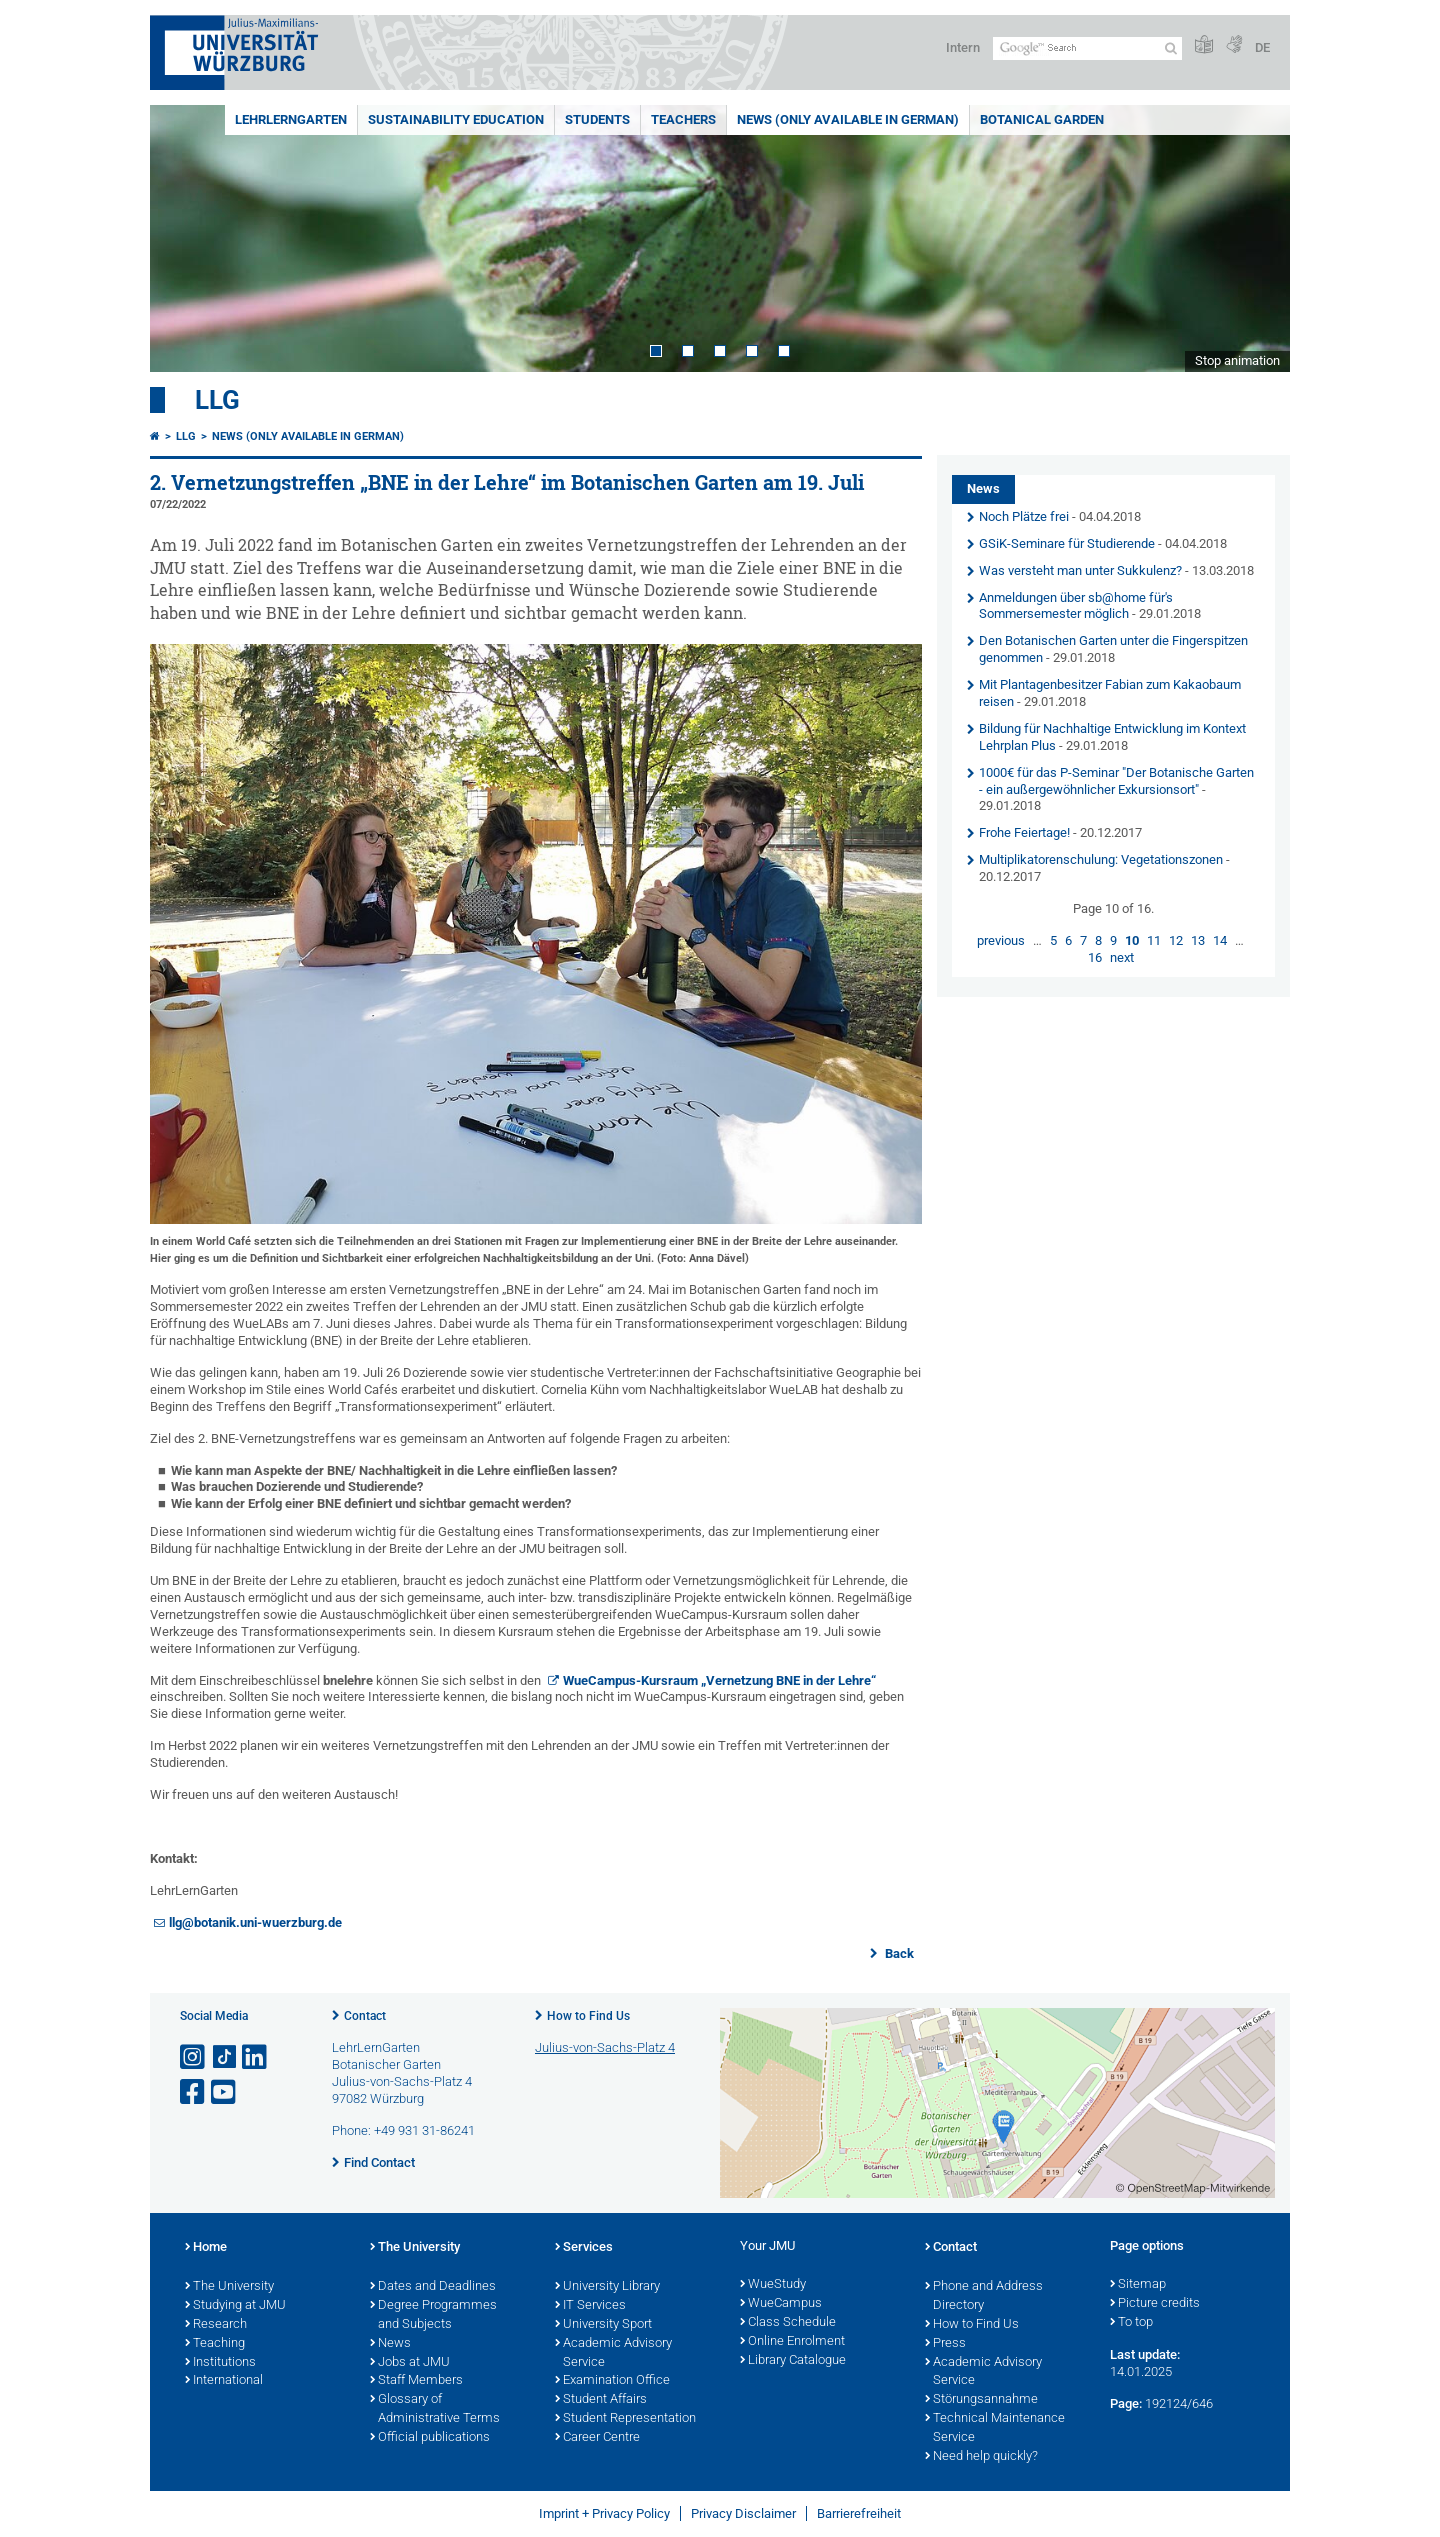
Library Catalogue (793, 2361)
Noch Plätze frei (1024, 516)
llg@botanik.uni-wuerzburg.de (255, 1922)
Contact (365, 2016)
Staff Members (416, 2381)
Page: (1126, 2403)
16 (1095, 957)
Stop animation (1237, 360)
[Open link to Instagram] (194, 2057)
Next (1255, 238)
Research (216, 2325)
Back (898, 1953)
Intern (963, 47)
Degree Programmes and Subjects (433, 2315)
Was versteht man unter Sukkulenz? (1080, 570)
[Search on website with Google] (1087, 48)
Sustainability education (456, 119)
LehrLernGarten (291, 119)
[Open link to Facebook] (194, 2092)
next (1122, 957)
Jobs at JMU (410, 2363)
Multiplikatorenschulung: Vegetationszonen (1101, 859)
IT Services (590, 2306)
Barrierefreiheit (859, 2513)
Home (206, 2248)
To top (1131, 2323)
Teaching (215, 2344)
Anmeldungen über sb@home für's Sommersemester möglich (1076, 606)
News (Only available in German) (848, 119)
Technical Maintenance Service (995, 2428)
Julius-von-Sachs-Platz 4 (605, 2047)
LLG (217, 400)
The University (229, 2287)
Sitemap (1138, 2285)
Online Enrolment (792, 2342)
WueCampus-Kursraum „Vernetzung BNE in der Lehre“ (719, 1680)
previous (1001, 940)
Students (597, 119)
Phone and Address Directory (984, 2296)
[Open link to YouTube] (225, 2092)
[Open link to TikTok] (225, 2057)
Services (584, 2248)
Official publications (430, 2438)
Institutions (220, 2363)
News (390, 2344)
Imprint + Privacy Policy (604, 2513)
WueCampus (781, 2304)
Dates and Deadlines (433, 2287)
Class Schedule (788, 2323)
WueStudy (773, 2285)
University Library (607, 2287)
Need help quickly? (981, 2457)
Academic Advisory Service (613, 2353)
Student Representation (625, 2419)
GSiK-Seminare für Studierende (1067, 543)
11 (1154, 940)
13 (1198, 940)
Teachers (683, 119)
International (224, 2381)
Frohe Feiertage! (1024, 832)
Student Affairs (601, 2400)
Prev (185, 238)
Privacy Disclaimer (743, 2513)
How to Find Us (588, 2016)
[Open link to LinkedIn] (256, 2057)
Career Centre (597, 2438)
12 (1176, 940)
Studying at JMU (235, 2306)
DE (1262, 47)
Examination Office (612, 2381)
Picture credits (1155, 2304)
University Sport (603, 2325)
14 (1220, 940)
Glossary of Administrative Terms (435, 2409)
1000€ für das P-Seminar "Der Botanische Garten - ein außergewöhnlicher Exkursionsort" (1116, 781)
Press (945, 2344)
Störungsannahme (981, 2400)
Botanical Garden (1042, 119)
